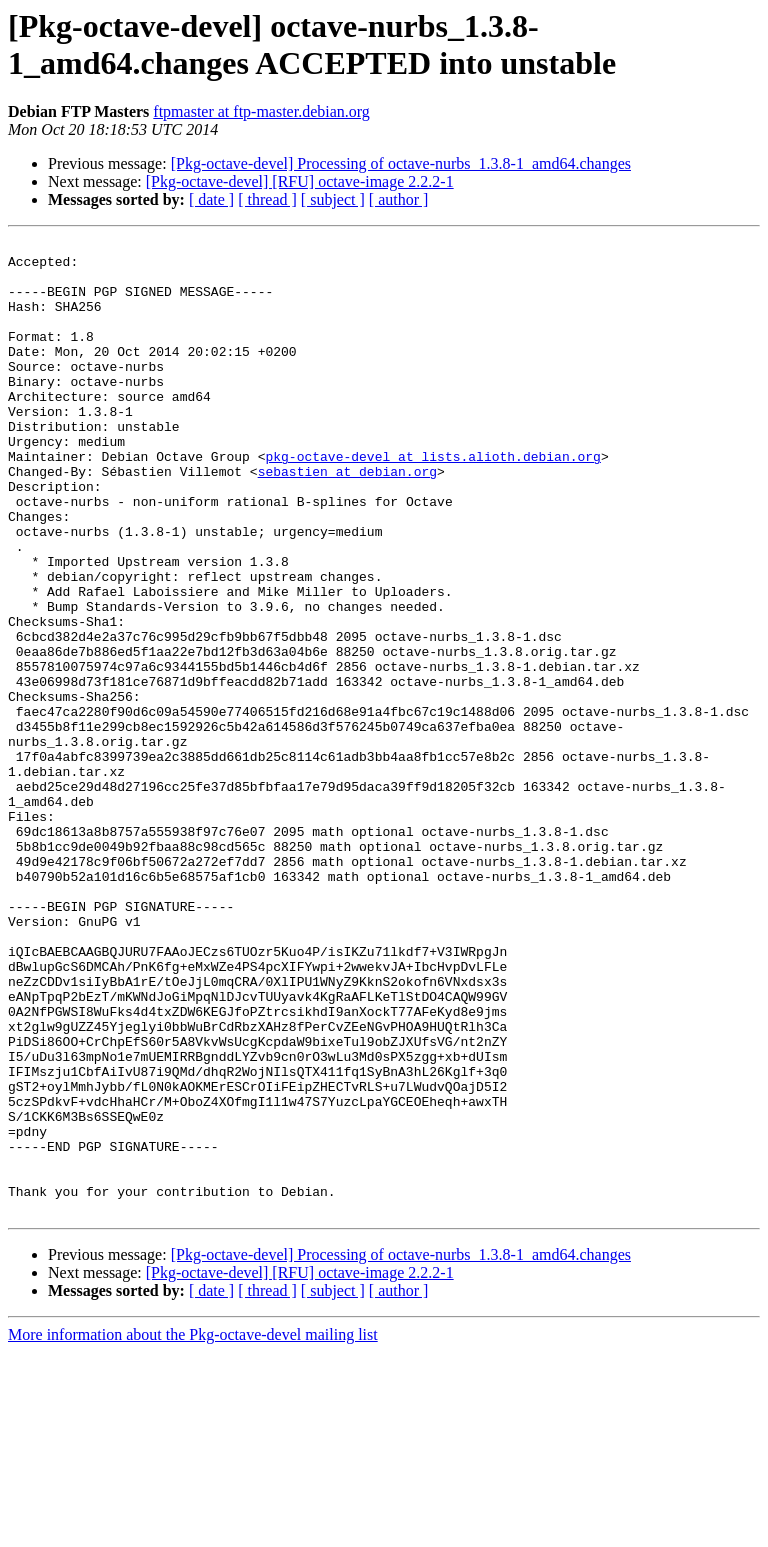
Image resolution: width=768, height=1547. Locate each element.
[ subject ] (333, 199)
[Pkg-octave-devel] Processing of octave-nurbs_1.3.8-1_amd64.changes (401, 163)
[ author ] (399, 199)
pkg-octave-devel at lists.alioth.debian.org (432, 501)
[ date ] (211, 199)
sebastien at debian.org (347, 519)
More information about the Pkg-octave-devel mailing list (193, 1529)
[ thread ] (267, 199)
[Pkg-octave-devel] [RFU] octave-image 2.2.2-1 (300, 181)
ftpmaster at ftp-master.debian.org (261, 111)
